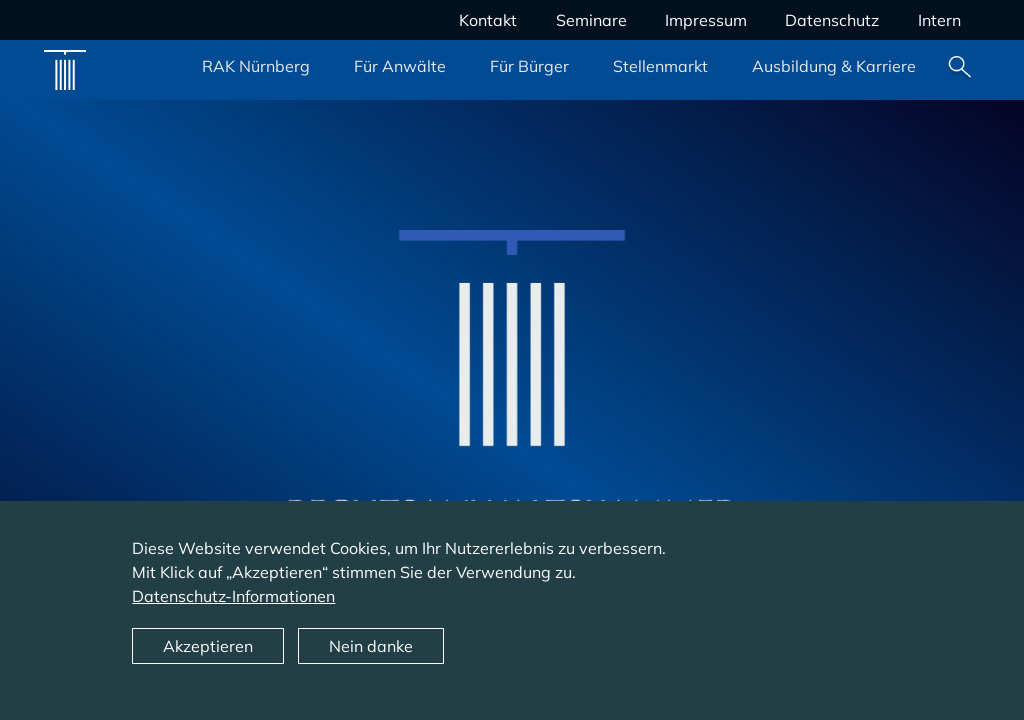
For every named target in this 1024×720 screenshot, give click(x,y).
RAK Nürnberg (256, 66)
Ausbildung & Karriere (834, 66)
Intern (939, 20)
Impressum (706, 20)
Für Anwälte (400, 66)
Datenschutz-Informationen (233, 615)
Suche (960, 70)
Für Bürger (529, 66)
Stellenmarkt (660, 66)
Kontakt (488, 20)
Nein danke (371, 665)
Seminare (591, 20)
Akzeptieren (208, 665)
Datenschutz (832, 20)
